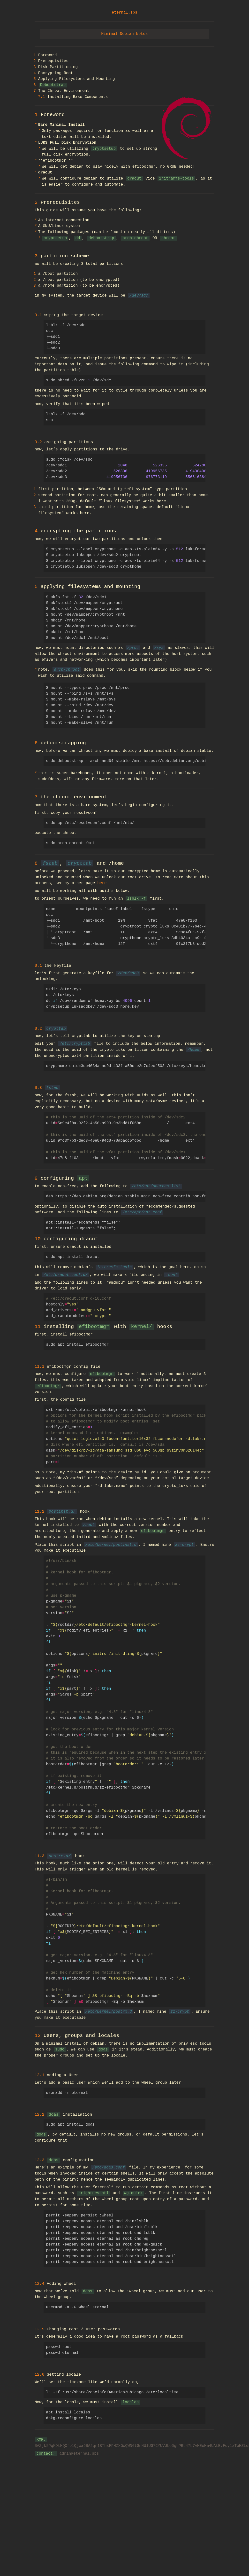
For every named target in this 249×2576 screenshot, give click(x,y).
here (101, 883)
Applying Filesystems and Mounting (76, 79)
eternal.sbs (124, 12)
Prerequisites (53, 61)
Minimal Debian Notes (124, 34)
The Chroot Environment (63, 91)
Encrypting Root (55, 73)
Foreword (47, 55)
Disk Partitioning (58, 67)
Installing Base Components (77, 97)
